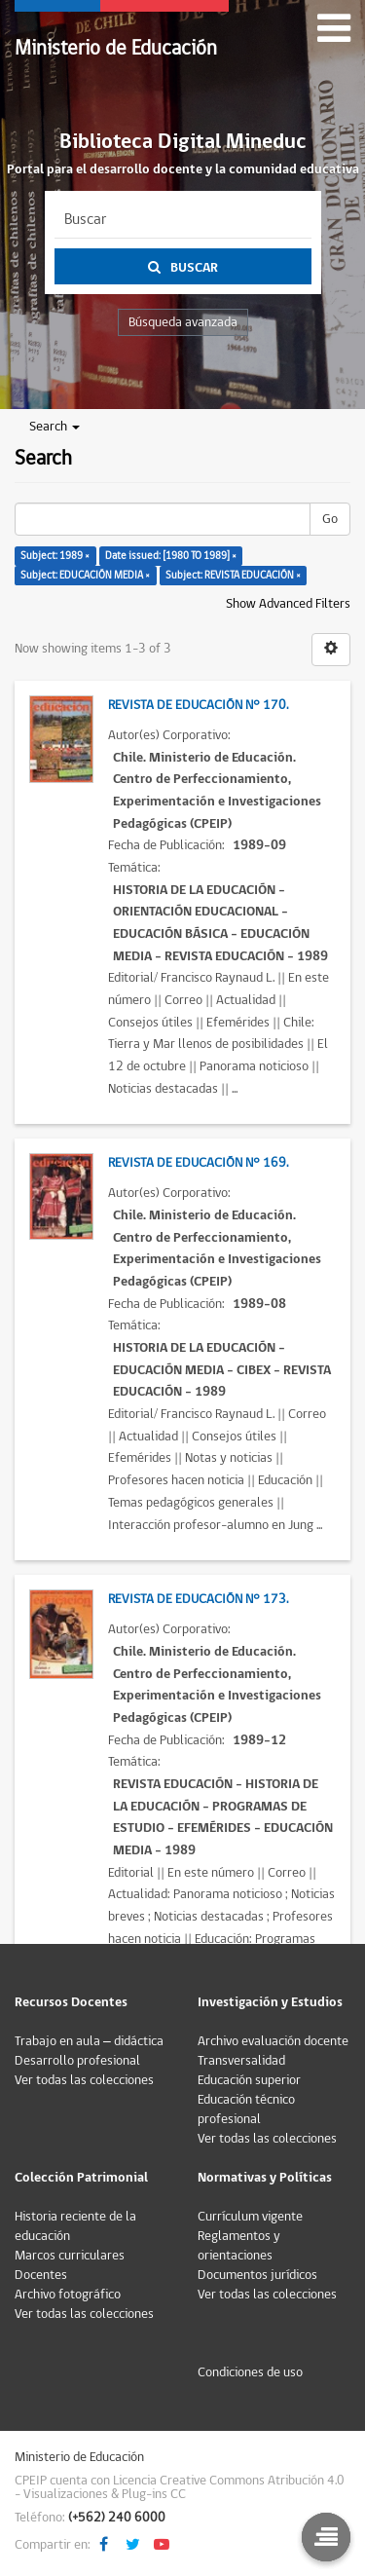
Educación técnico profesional (246, 2109)
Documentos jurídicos (257, 2275)
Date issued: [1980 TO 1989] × (171, 555)
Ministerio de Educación (116, 48)
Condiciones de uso (250, 2372)
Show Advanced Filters (288, 604)
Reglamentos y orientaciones (239, 2245)
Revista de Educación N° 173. (198, 1599)
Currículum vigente (250, 2216)
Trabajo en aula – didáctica (89, 2041)
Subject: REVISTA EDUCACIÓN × (233, 575)
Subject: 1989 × (55, 555)
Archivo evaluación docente (273, 2041)
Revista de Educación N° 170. (198, 705)
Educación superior (249, 2080)
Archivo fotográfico (68, 2294)
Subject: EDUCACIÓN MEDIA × (85, 575)
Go (330, 519)
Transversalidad (241, 2061)
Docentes (41, 2275)
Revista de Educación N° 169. (198, 1163)
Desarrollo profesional (77, 2061)
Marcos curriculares (70, 2255)
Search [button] (54, 426)
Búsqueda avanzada (182, 322)
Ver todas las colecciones (84, 2080)
